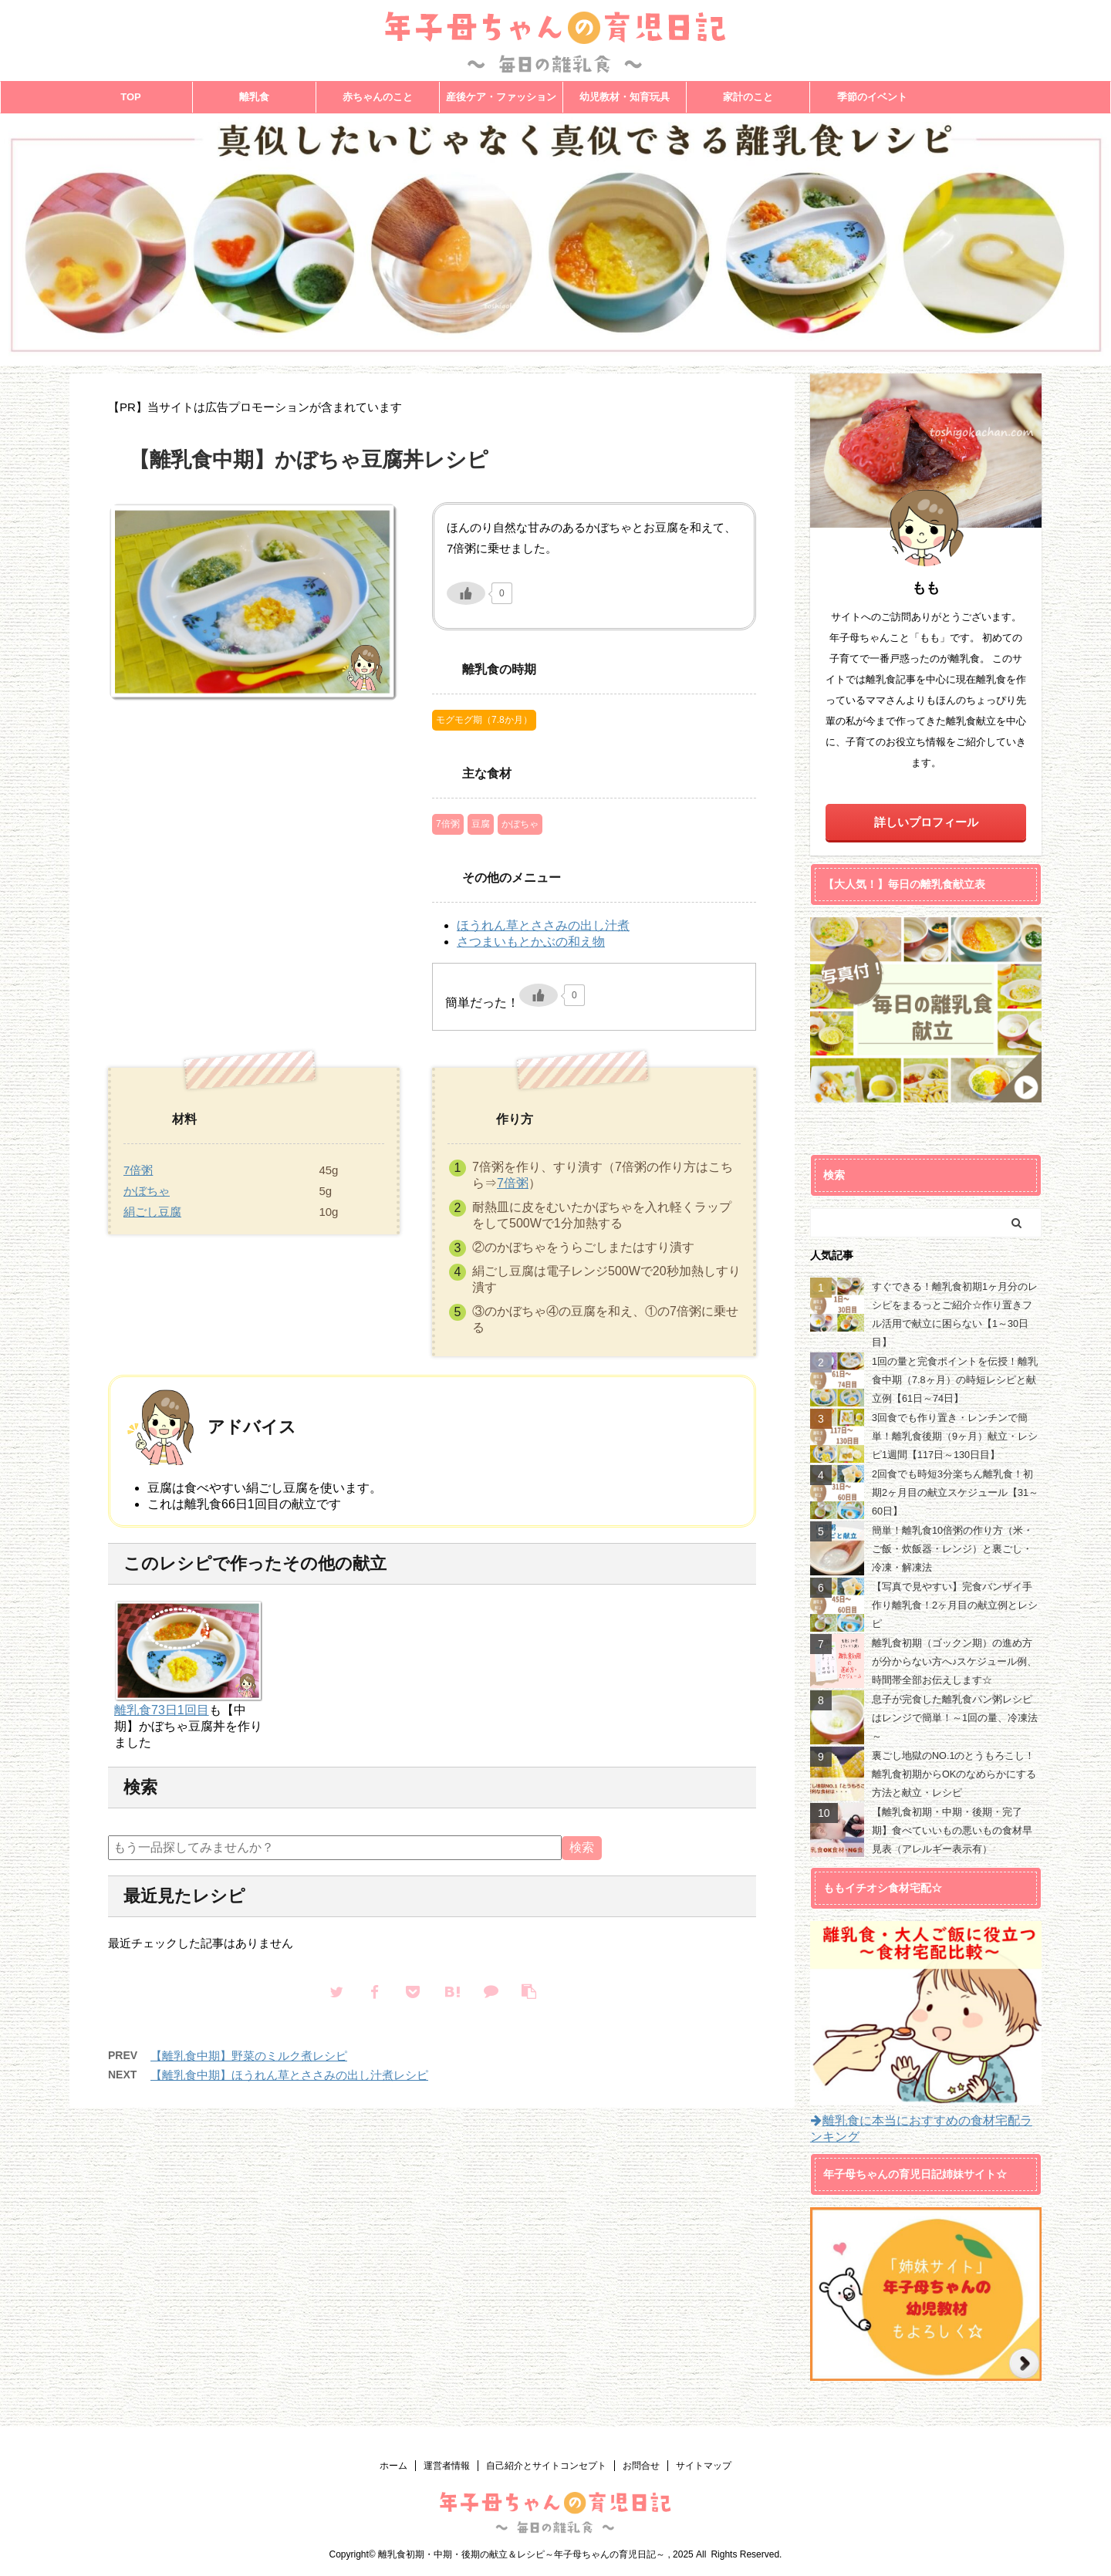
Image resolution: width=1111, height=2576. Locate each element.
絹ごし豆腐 (152, 1211)
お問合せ (641, 2465)
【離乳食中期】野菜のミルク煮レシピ (248, 2055)
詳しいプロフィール (926, 822)
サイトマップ (703, 2465)
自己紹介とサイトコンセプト (546, 2465)
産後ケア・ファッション (501, 97)
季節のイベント (872, 97)
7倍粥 (448, 824)
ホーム (393, 2465)
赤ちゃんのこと (378, 97)
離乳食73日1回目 (161, 1710)
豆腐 (480, 824)
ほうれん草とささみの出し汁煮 (543, 925)
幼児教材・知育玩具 (624, 97)
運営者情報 (447, 2465)
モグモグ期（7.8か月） (484, 719)
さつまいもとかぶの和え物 (531, 941)
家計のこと (748, 97)
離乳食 (254, 97)
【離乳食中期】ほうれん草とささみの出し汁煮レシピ (289, 2074)
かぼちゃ (520, 824)
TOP (130, 97)
